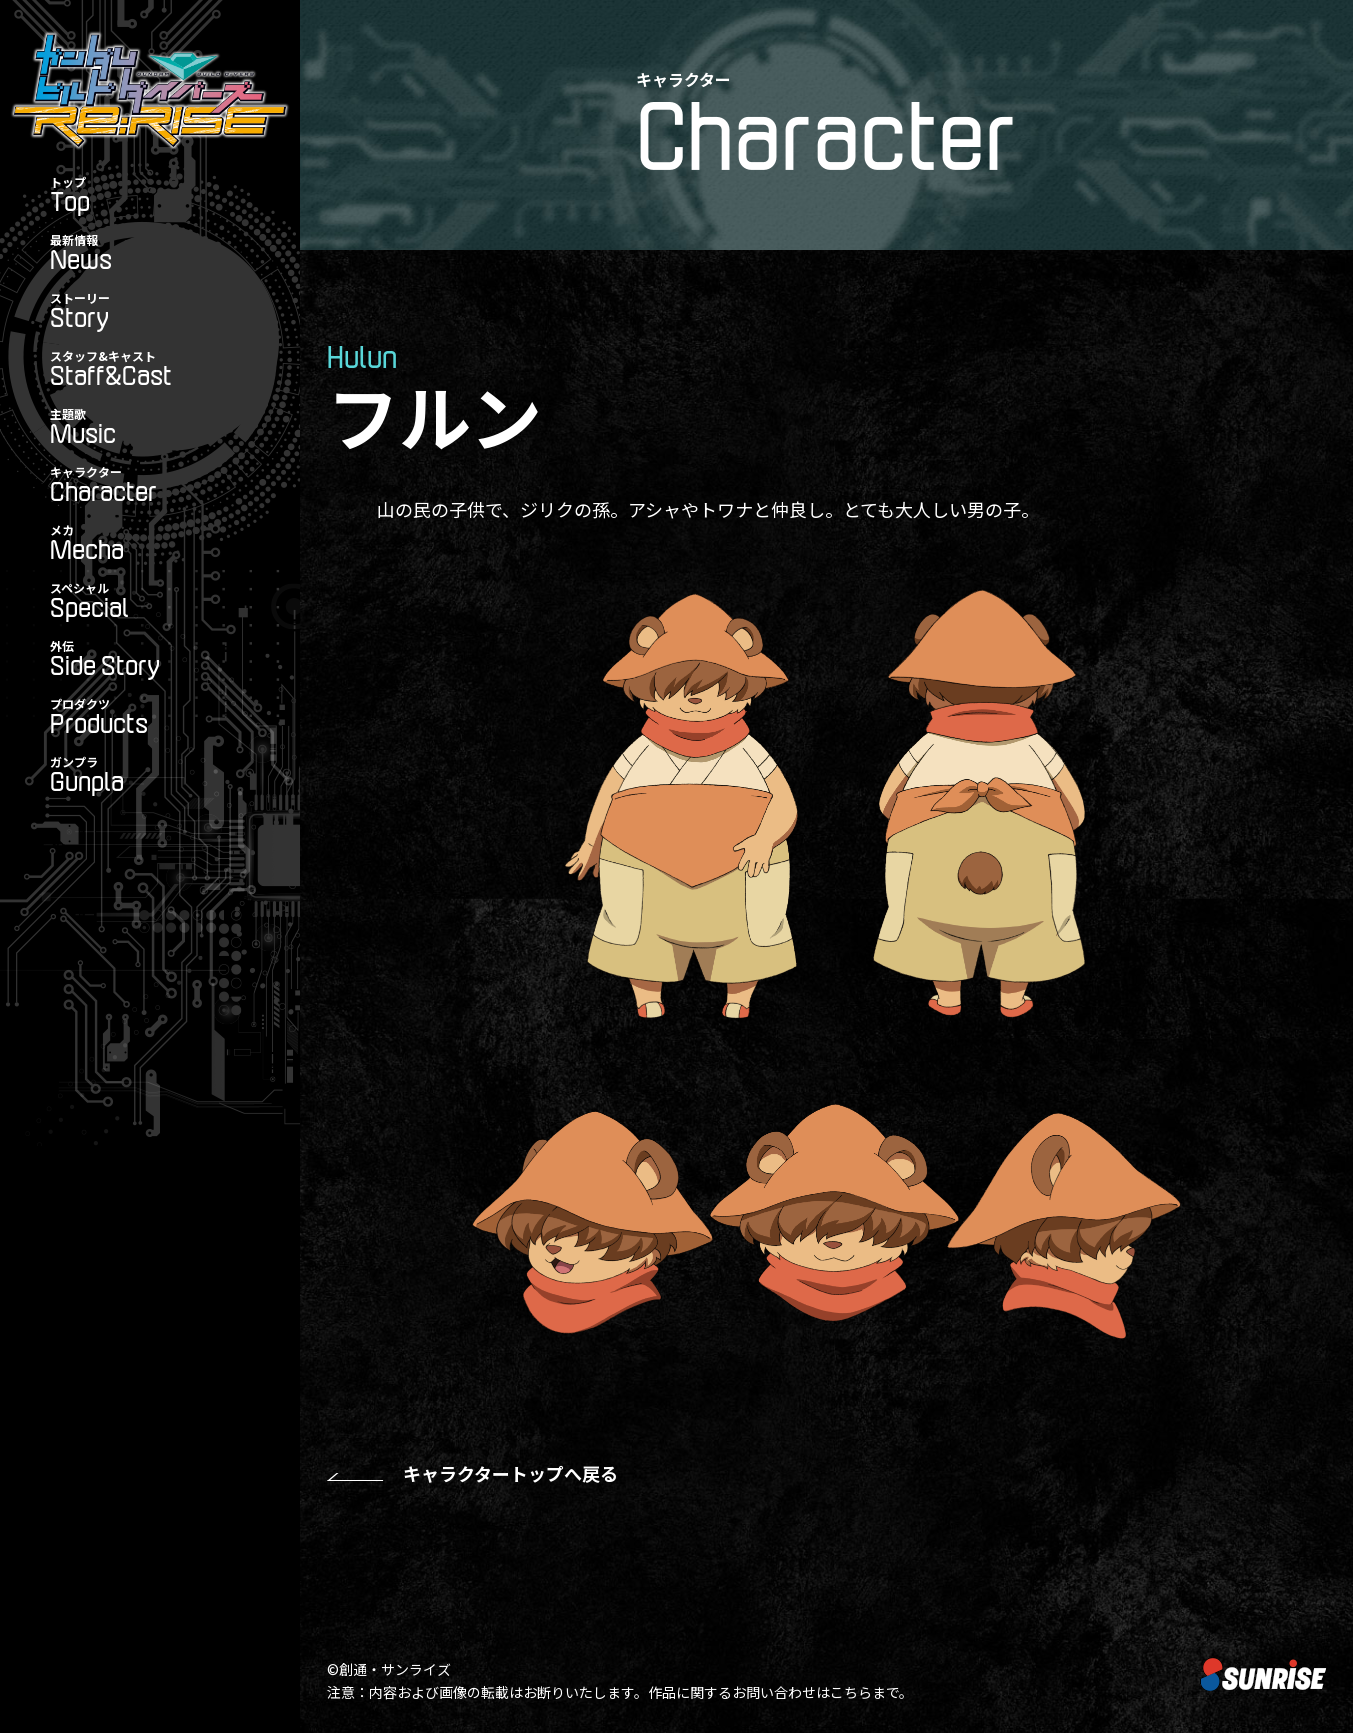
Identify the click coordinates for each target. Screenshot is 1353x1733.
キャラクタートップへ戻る (510, 1473)
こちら (851, 1692)
